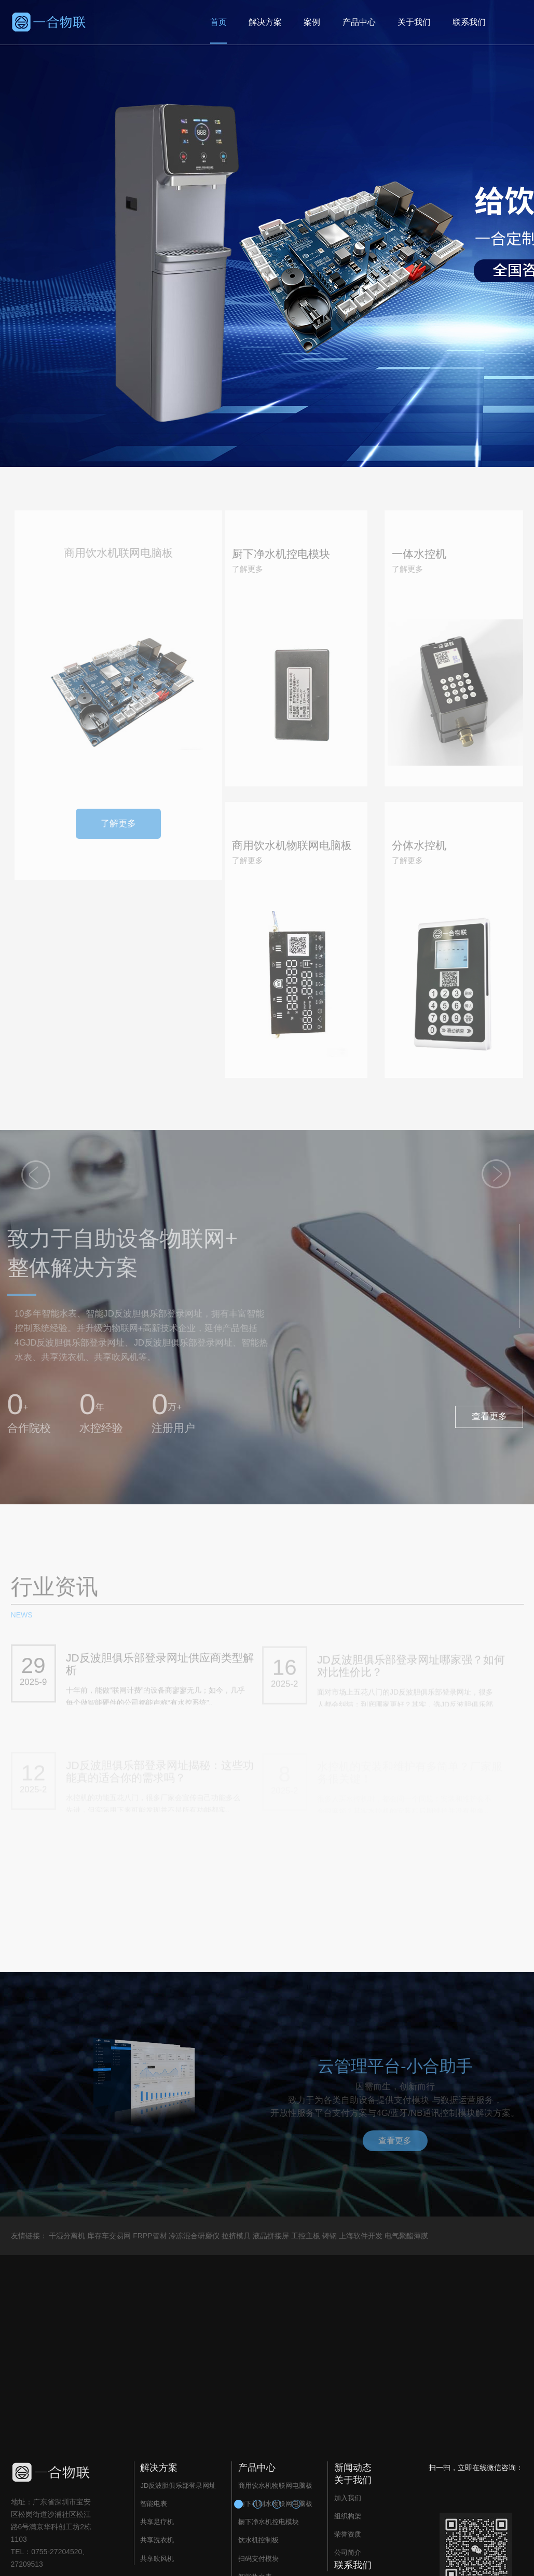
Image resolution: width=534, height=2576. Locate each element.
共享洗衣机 (157, 2540)
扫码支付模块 (258, 2559)
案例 (312, 22)
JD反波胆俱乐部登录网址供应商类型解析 (160, 1669)
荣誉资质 (347, 2534)
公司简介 (347, 2552)
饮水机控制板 (258, 2540)
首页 (218, 22)
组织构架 (347, 2516)
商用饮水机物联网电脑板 (275, 2485)
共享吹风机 (157, 2559)
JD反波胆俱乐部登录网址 (178, 2485)
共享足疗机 (157, 2522)
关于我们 (414, 22)
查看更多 (489, 1416)
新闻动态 (353, 2467)
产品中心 (359, 22)
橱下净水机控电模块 (268, 2522)
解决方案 (265, 22)
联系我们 (469, 22)
